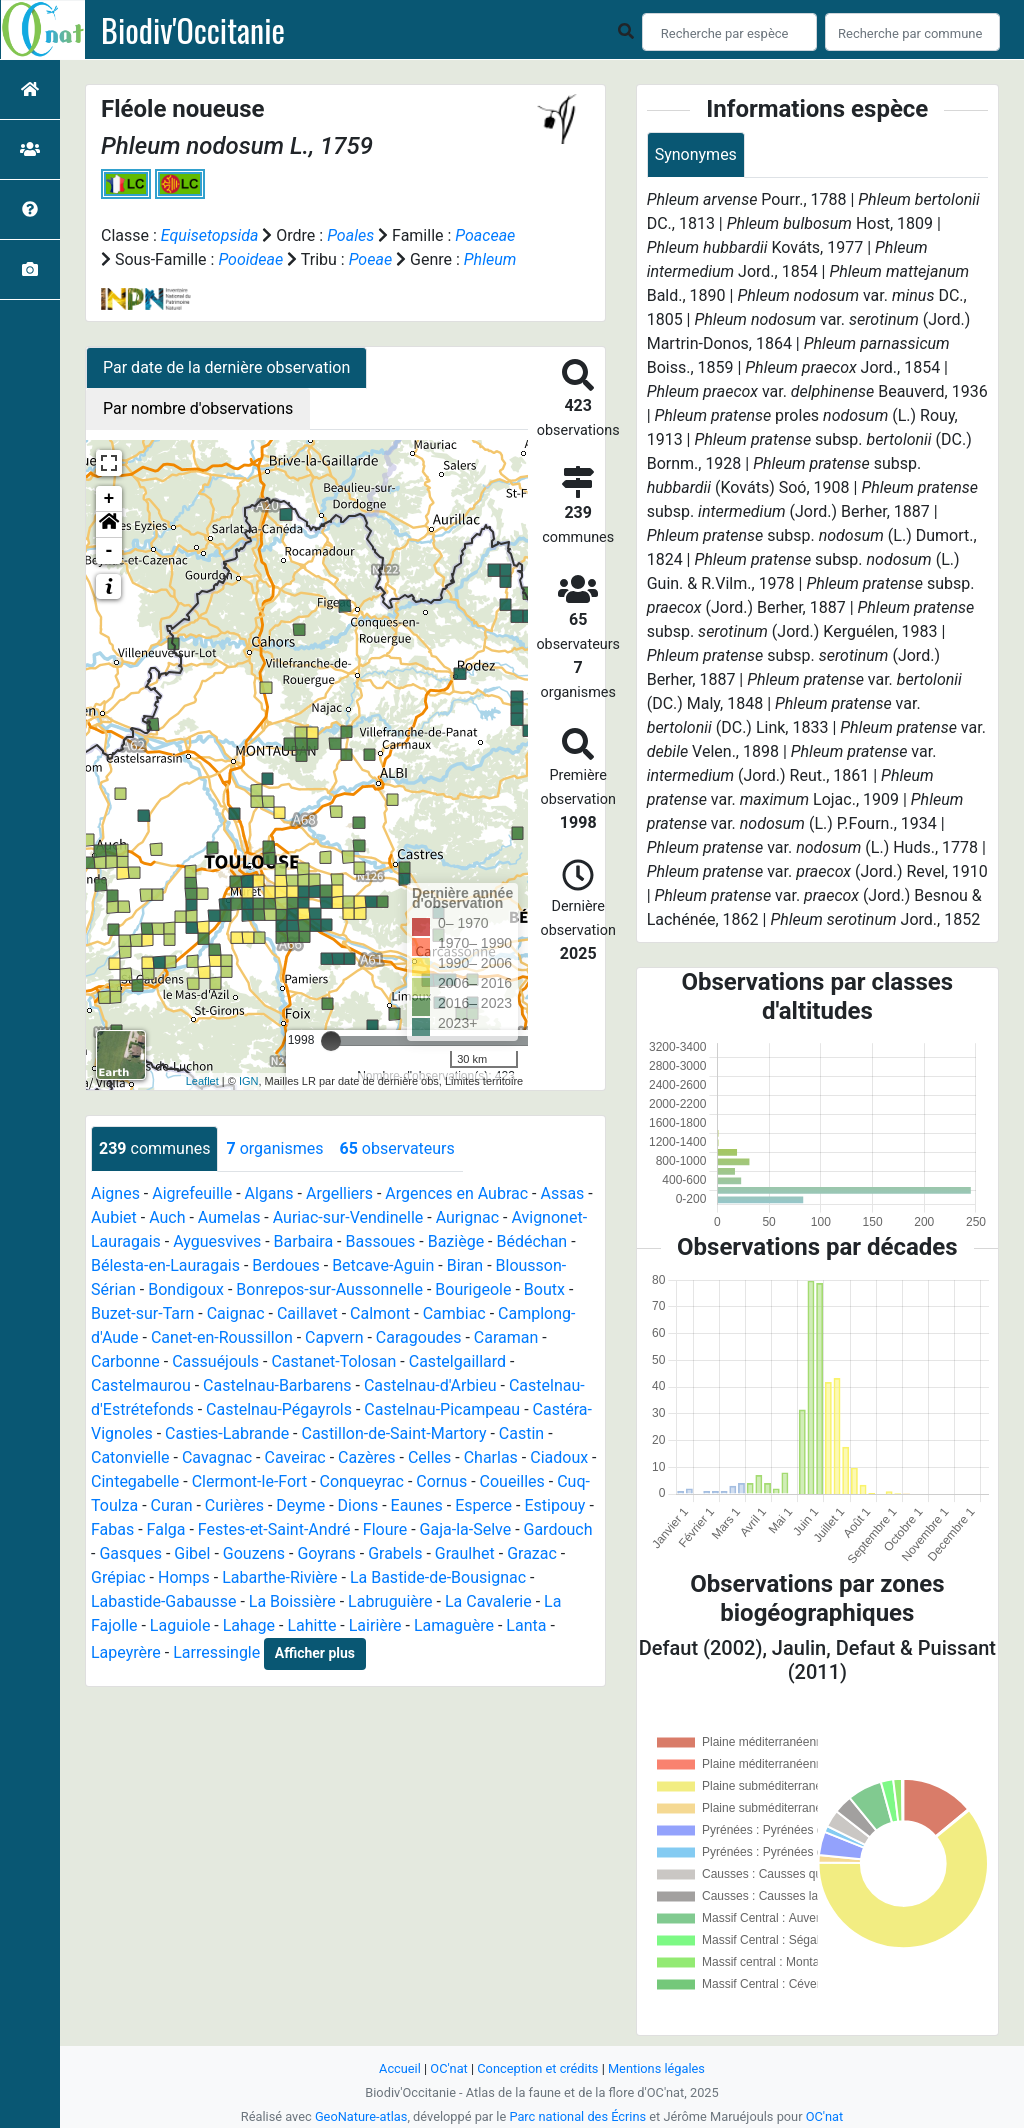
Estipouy (554, 1505)
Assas (562, 1193)
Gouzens (254, 1553)
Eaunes (417, 1505)
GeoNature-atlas (361, 2116)
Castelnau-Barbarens (277, 1385)
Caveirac (295, 1457)
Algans (269, 1193)
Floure (385, 1529)
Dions (358, 1505)
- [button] (109, 551)
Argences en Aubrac (456, 1193)
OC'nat (448, 2068)
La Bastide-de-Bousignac (438, 1577)
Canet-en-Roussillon (222, 1337)
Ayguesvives (217, 1241)
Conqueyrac (362, 1481)
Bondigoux (186, 1289)
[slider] (331, 1041)
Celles (429, 1457)
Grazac (532, 1553)
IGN (249, 1081)
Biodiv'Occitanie (193, 30)
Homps (184, 1577)
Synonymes (696, 154)
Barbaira (303, 1241)
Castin (521, 1433)
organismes (274, 1148)
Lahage (249, 1625)
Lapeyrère (126, 1652)
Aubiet (114, 1217)
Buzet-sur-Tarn (142, 1313)
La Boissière (292, 1601)
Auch (167, 1217)
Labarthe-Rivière (279, 1577)
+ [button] (109, 499)
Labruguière (390, 1601)
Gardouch (558, 1529)
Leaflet (202, 1081)
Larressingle (216, 1652)
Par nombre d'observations (198, 408)
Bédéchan (532, 1241)
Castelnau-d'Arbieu (430, 1385)
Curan (172, 1505)
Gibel (192, 1553)
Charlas (491, 1457)
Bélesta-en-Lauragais (165, 1265)
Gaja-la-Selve (466, 1529)
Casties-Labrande (227, 1433)
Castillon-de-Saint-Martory (394, 1433)
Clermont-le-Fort (250, 1481)
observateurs (396, 1148)
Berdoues (285, 1265)
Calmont (380, 1313)
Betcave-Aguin (383, 1265)
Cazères (366, 1457)
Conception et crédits (537, 2068)
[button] (109, 525)
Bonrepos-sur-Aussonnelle (329, 1289)
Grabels (395, 1553)
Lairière (375, 1625)
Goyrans (326, 1553)
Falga (166, 1529)
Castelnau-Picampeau (442, 1409)
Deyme (300, 1505)
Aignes (115, 1193)
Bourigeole (473, 1289)
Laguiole (180, 1625)
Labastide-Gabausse (163, 1601)
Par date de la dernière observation (226, 367)
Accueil (400, 2068)
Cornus (441, 1481)
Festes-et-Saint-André (274, 1529)
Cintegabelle (135, 1481)
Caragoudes (419, 1337)
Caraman (506, 1337)
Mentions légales (656, 2068)
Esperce (483, 1505)
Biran (465, 1265)
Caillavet (307, 1313)
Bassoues (380, 1241)
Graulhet (465, 1553)
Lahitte (311, 1625)
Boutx (544, 1289)
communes (154, 1148)
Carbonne (125, 1361)
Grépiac (118, 1577)
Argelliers (339, 1193)
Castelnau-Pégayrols (279, 1409)
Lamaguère (454, 1625)
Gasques (130, 1553)
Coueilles (512, 1481)
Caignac (236, 1313)
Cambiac (454, 1313)
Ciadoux (559, 1457)
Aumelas (229, 1217)
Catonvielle (130, 1457)
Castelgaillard (457, 1361)
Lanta (526, 1625)
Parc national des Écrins (577, 2116)
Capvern (334, 1337)
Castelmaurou (141, 1385)
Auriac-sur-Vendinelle (348, 1217)
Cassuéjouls (215, 1361)
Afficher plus (315, 1653)
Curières (234, 1505)
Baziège (456, 1241)
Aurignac (467, 1217)
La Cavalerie (488, 1601)
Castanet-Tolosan (333, 1361)
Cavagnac (217, 1457)
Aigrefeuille (192, 1193)
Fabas (112, 1529)
